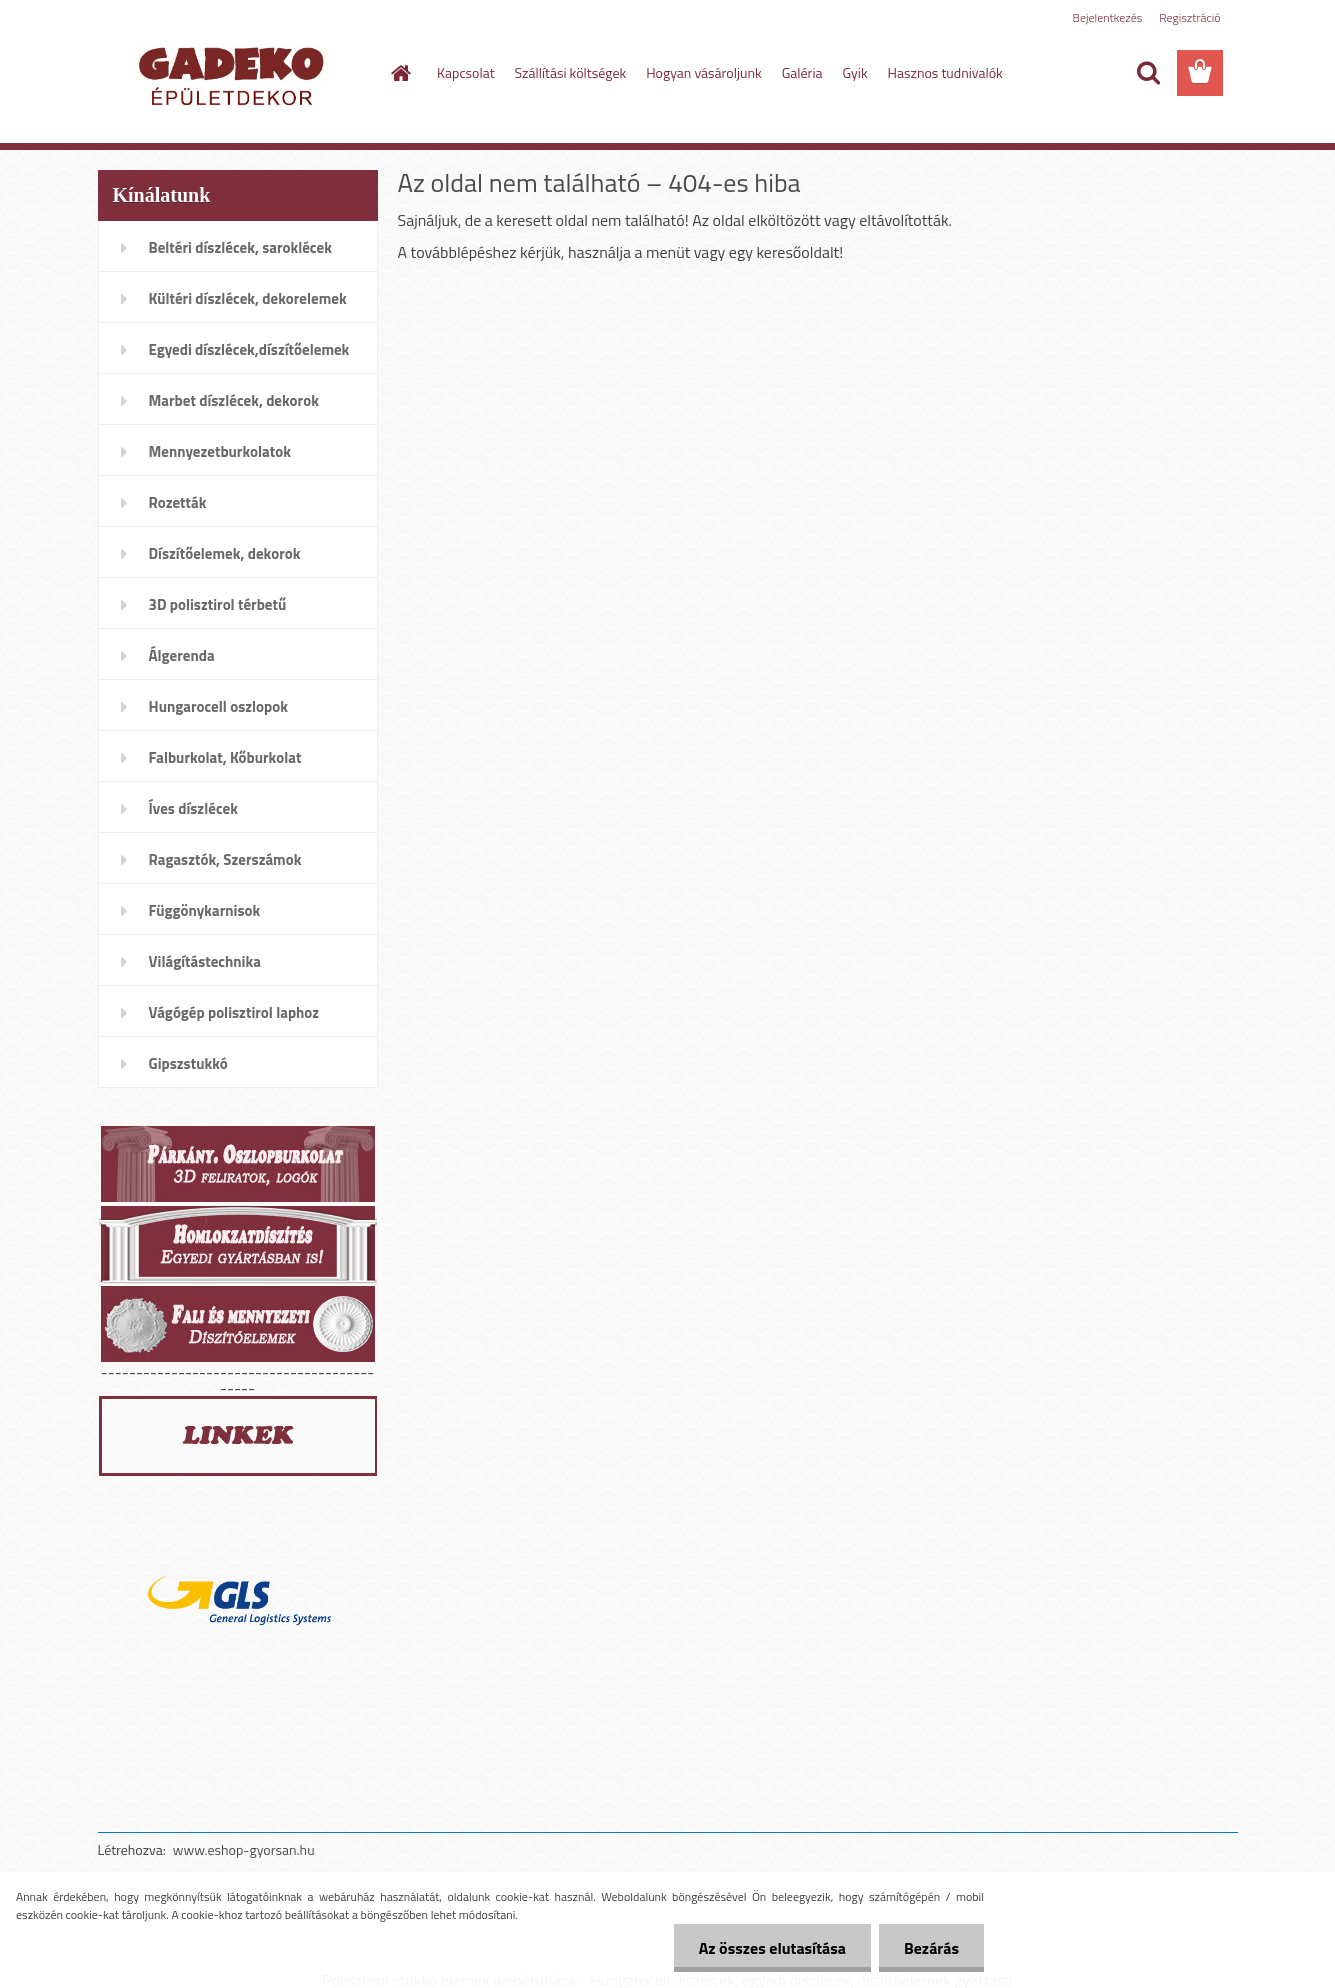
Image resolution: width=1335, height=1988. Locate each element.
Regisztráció (1189, 17)
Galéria (802, 72)
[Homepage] (399, 73)
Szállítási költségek (571, 72)
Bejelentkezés (1108, 17)
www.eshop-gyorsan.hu (244, 1849)
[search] (1148, 73)
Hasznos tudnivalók (945, 72)
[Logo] (235, 74)
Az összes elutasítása (772, 1948)
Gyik (855, 72)
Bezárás (931, 1948)
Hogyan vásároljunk (703, 72)
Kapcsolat (466, 72)
